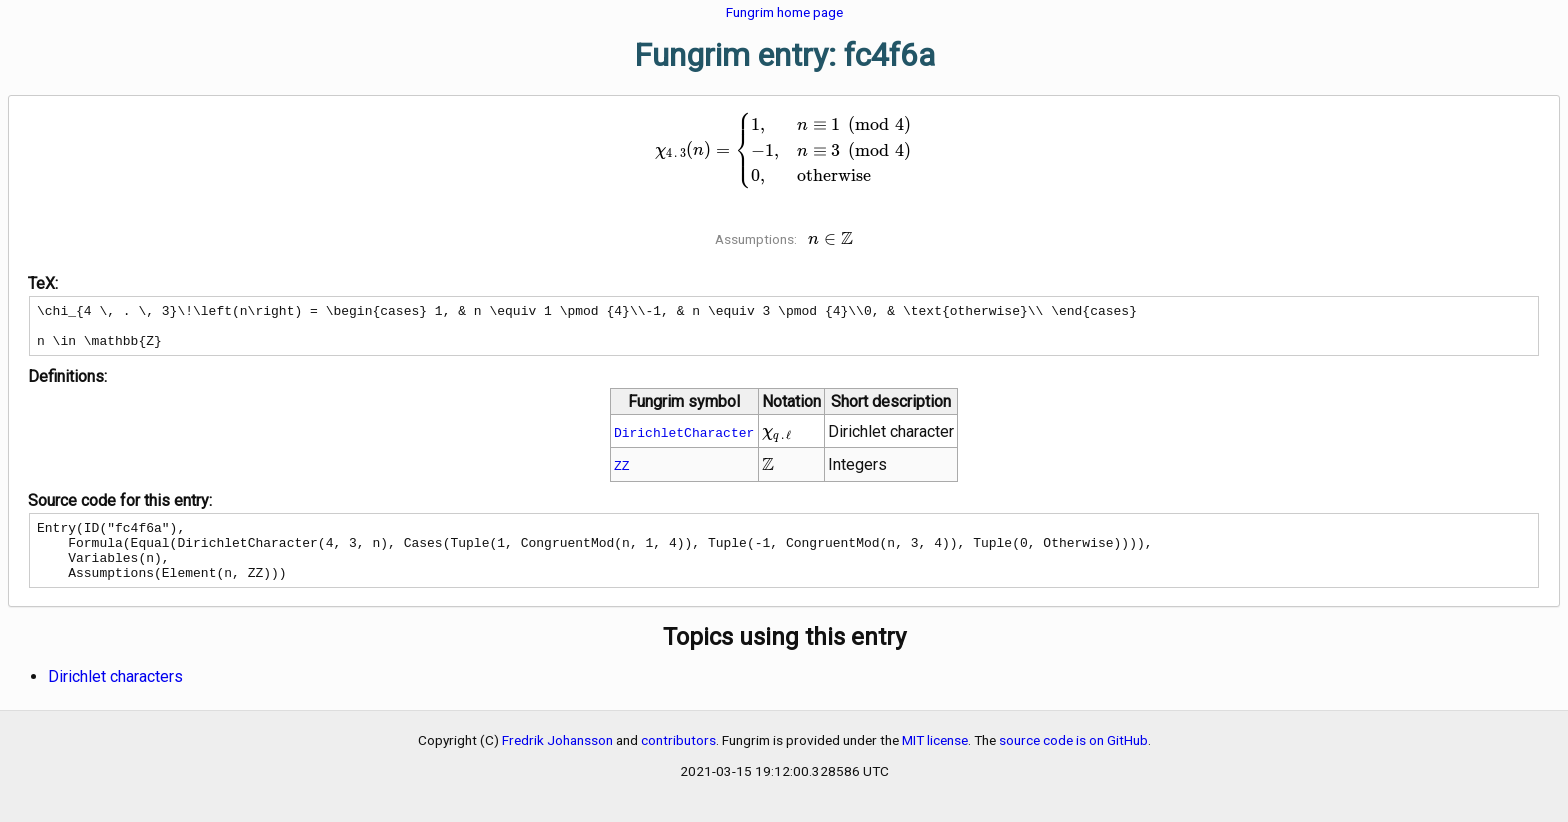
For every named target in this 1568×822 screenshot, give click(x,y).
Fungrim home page (784, 12)
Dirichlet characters (115, 697)
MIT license (935, 761)
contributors (678, 761)
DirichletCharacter (684, 441)
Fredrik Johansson (557, 761)
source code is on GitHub (1073, 761)
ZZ (622, 474)
